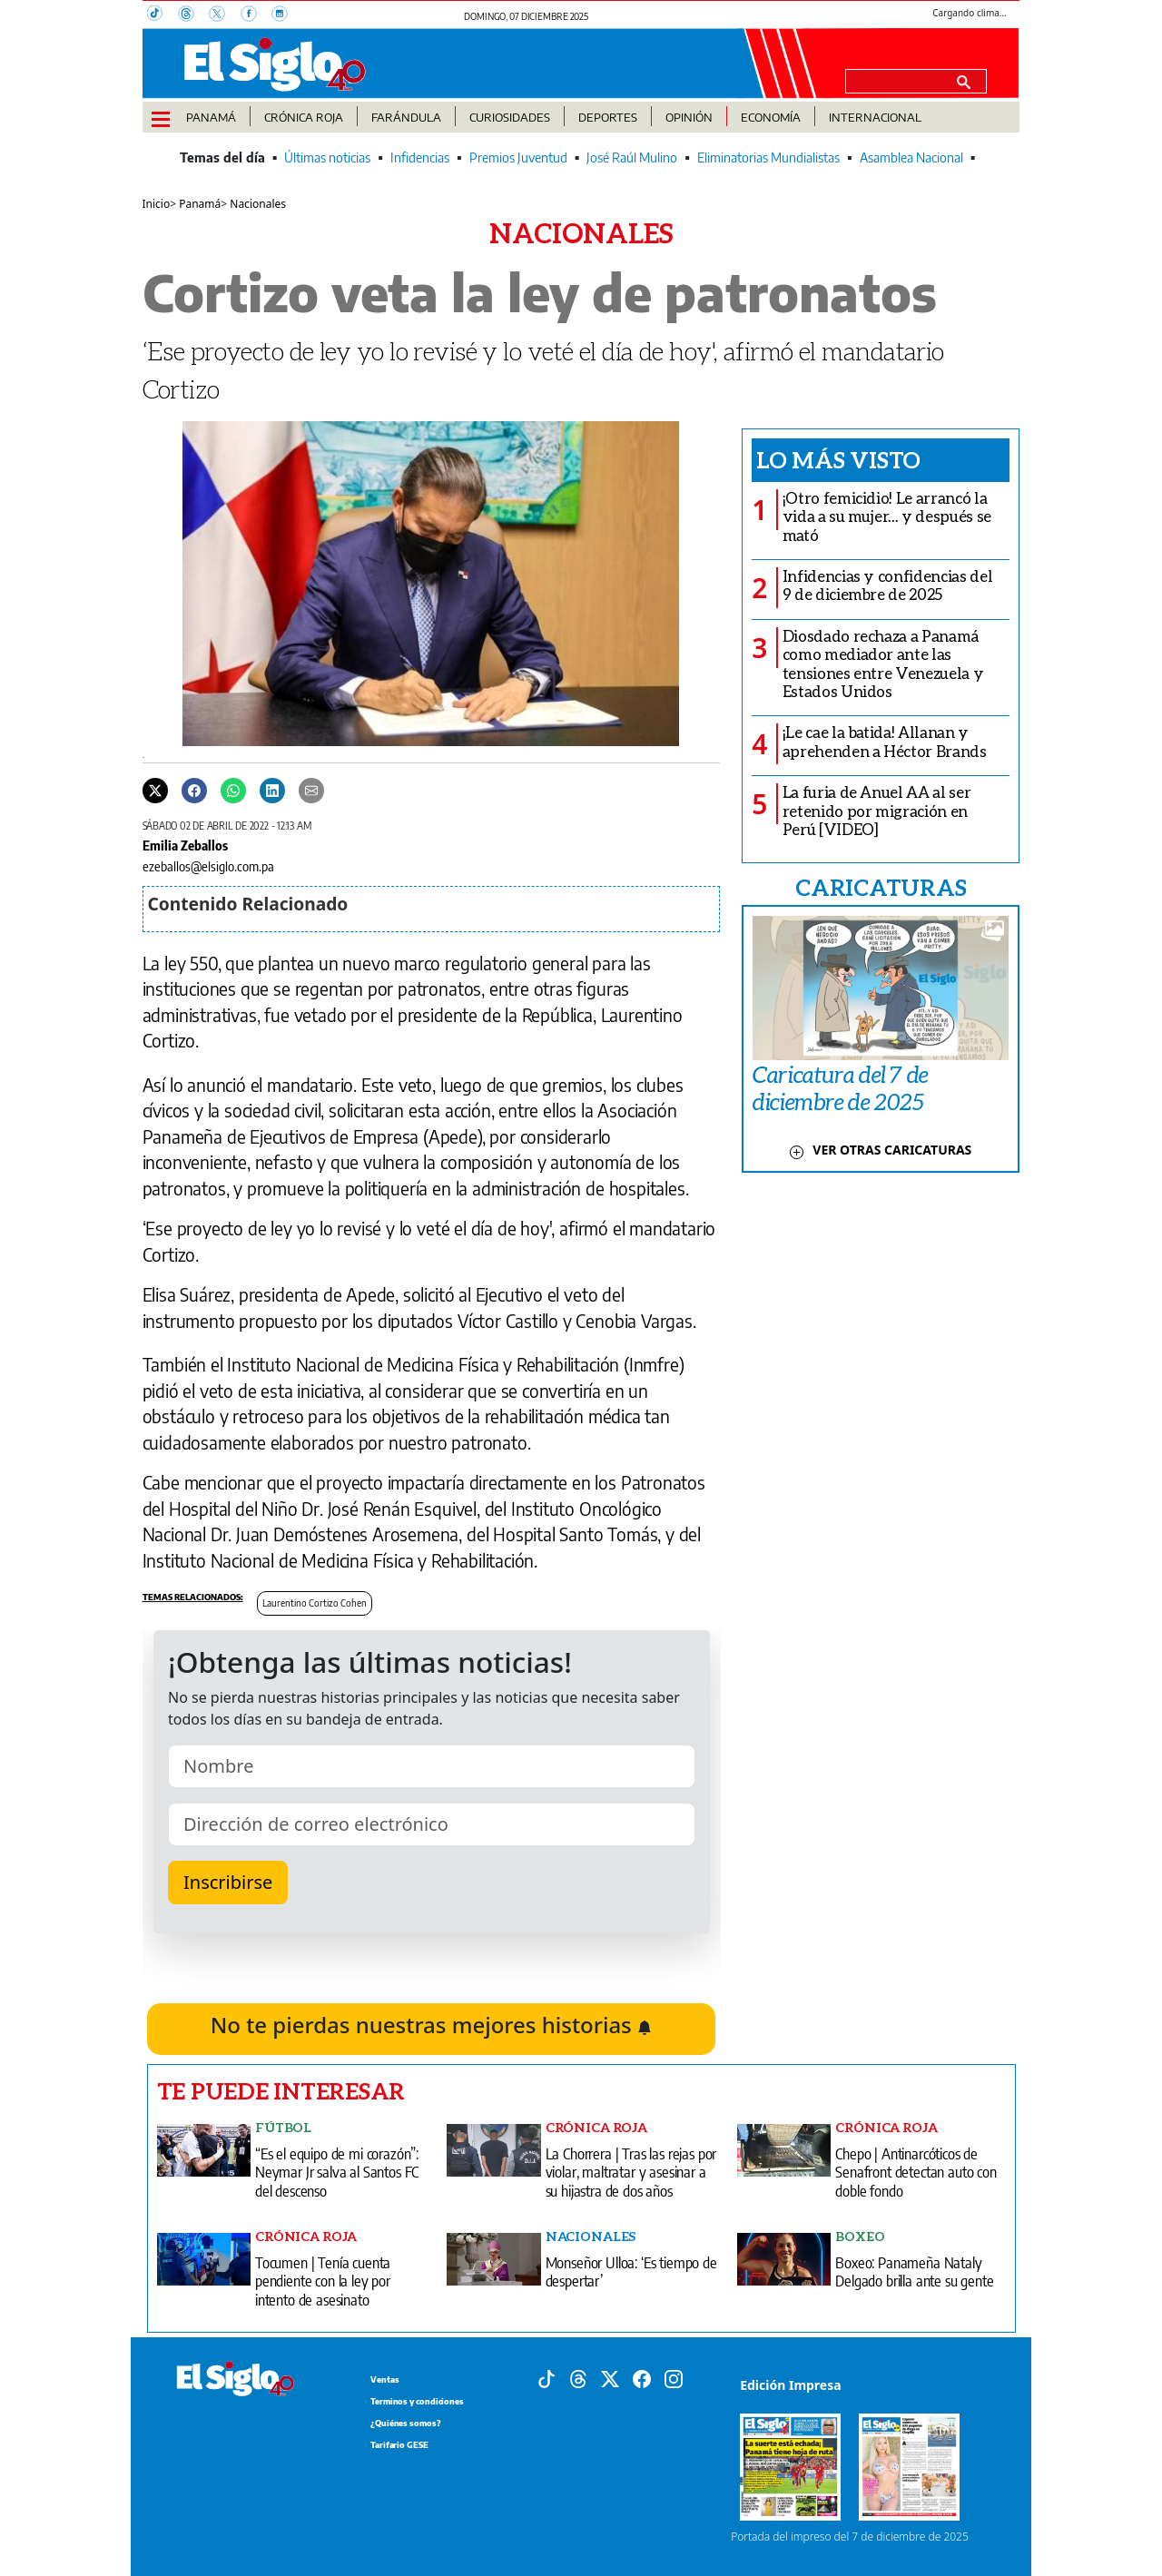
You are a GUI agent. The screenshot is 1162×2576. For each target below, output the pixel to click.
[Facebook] (256, 15)
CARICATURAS (880, 886)
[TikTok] (162, 15)
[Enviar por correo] (311, 790)
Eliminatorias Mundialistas (768, 157)
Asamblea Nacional (911, 157)
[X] (224, 15)
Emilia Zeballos (185, 845)
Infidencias (419, 157)
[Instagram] (285, 15)
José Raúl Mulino (631, 157)
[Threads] (193, 15)
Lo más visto (838, 459)
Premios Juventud (518, 157)
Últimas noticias (327, 157)
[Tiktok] (546, 2377)
